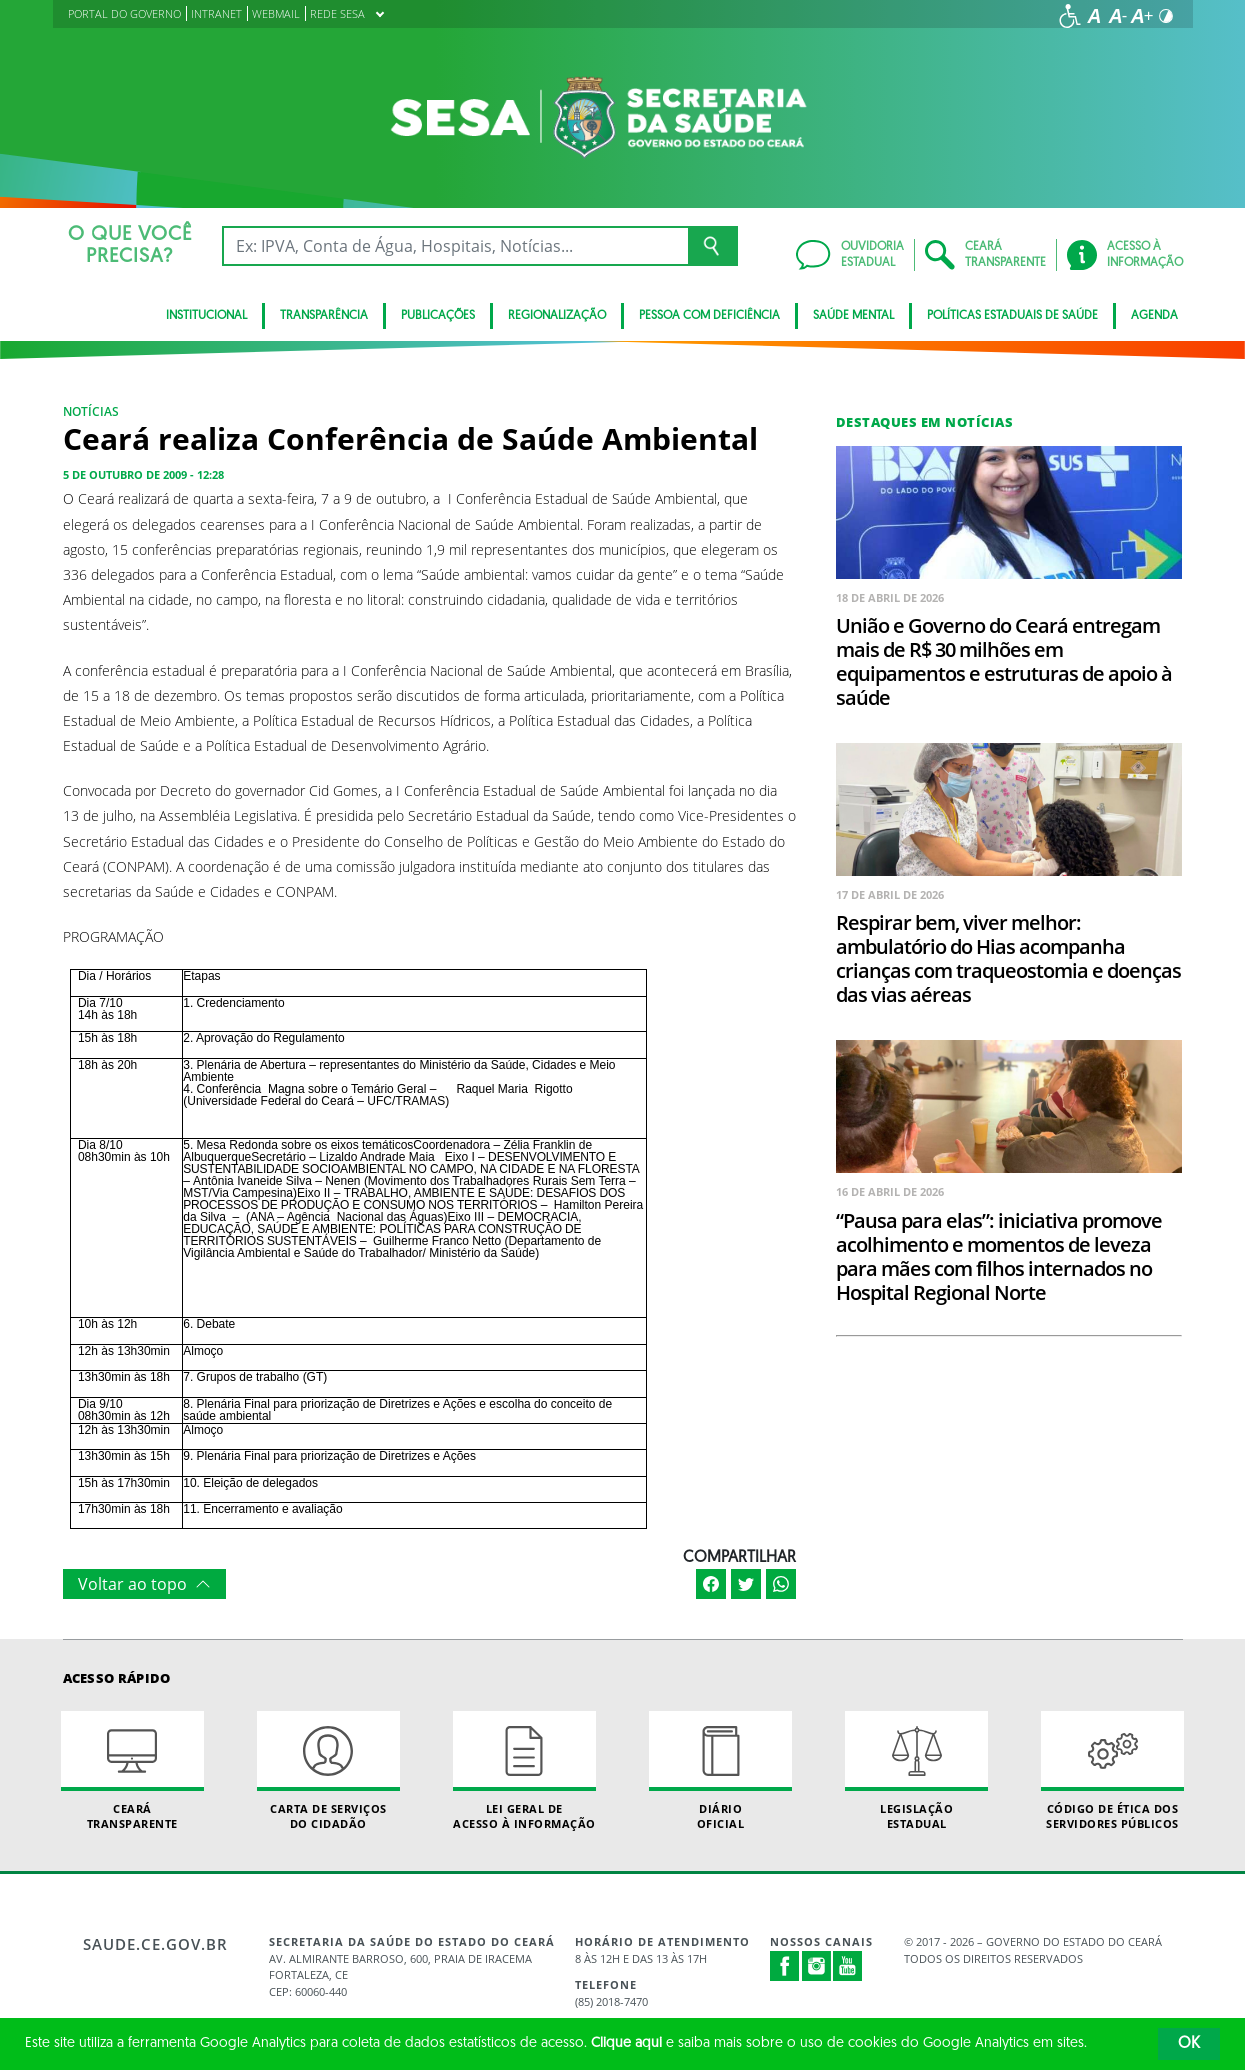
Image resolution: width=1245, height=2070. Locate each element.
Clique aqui (626, 2043)
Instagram (817, 1966)
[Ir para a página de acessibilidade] (1070, 16)
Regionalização (557, 316)
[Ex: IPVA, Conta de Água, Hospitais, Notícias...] (455, 246)
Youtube (848, 1966)
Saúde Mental (853, 316)
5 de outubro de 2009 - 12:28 (143, 474)
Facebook (785, 1966)
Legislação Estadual (917, 1771)
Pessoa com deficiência (709, 316)
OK (1189, 2044)
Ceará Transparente (133, 1771)
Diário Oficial (721, 1771)
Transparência (324, 316)
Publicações (438, 316)
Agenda (1154, 316)
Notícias (91, 411)
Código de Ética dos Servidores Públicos (1113, 1771)
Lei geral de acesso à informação (525, 1771)
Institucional (206, 316)
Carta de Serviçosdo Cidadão (329, 1771)
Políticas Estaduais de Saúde (1012, 316)
